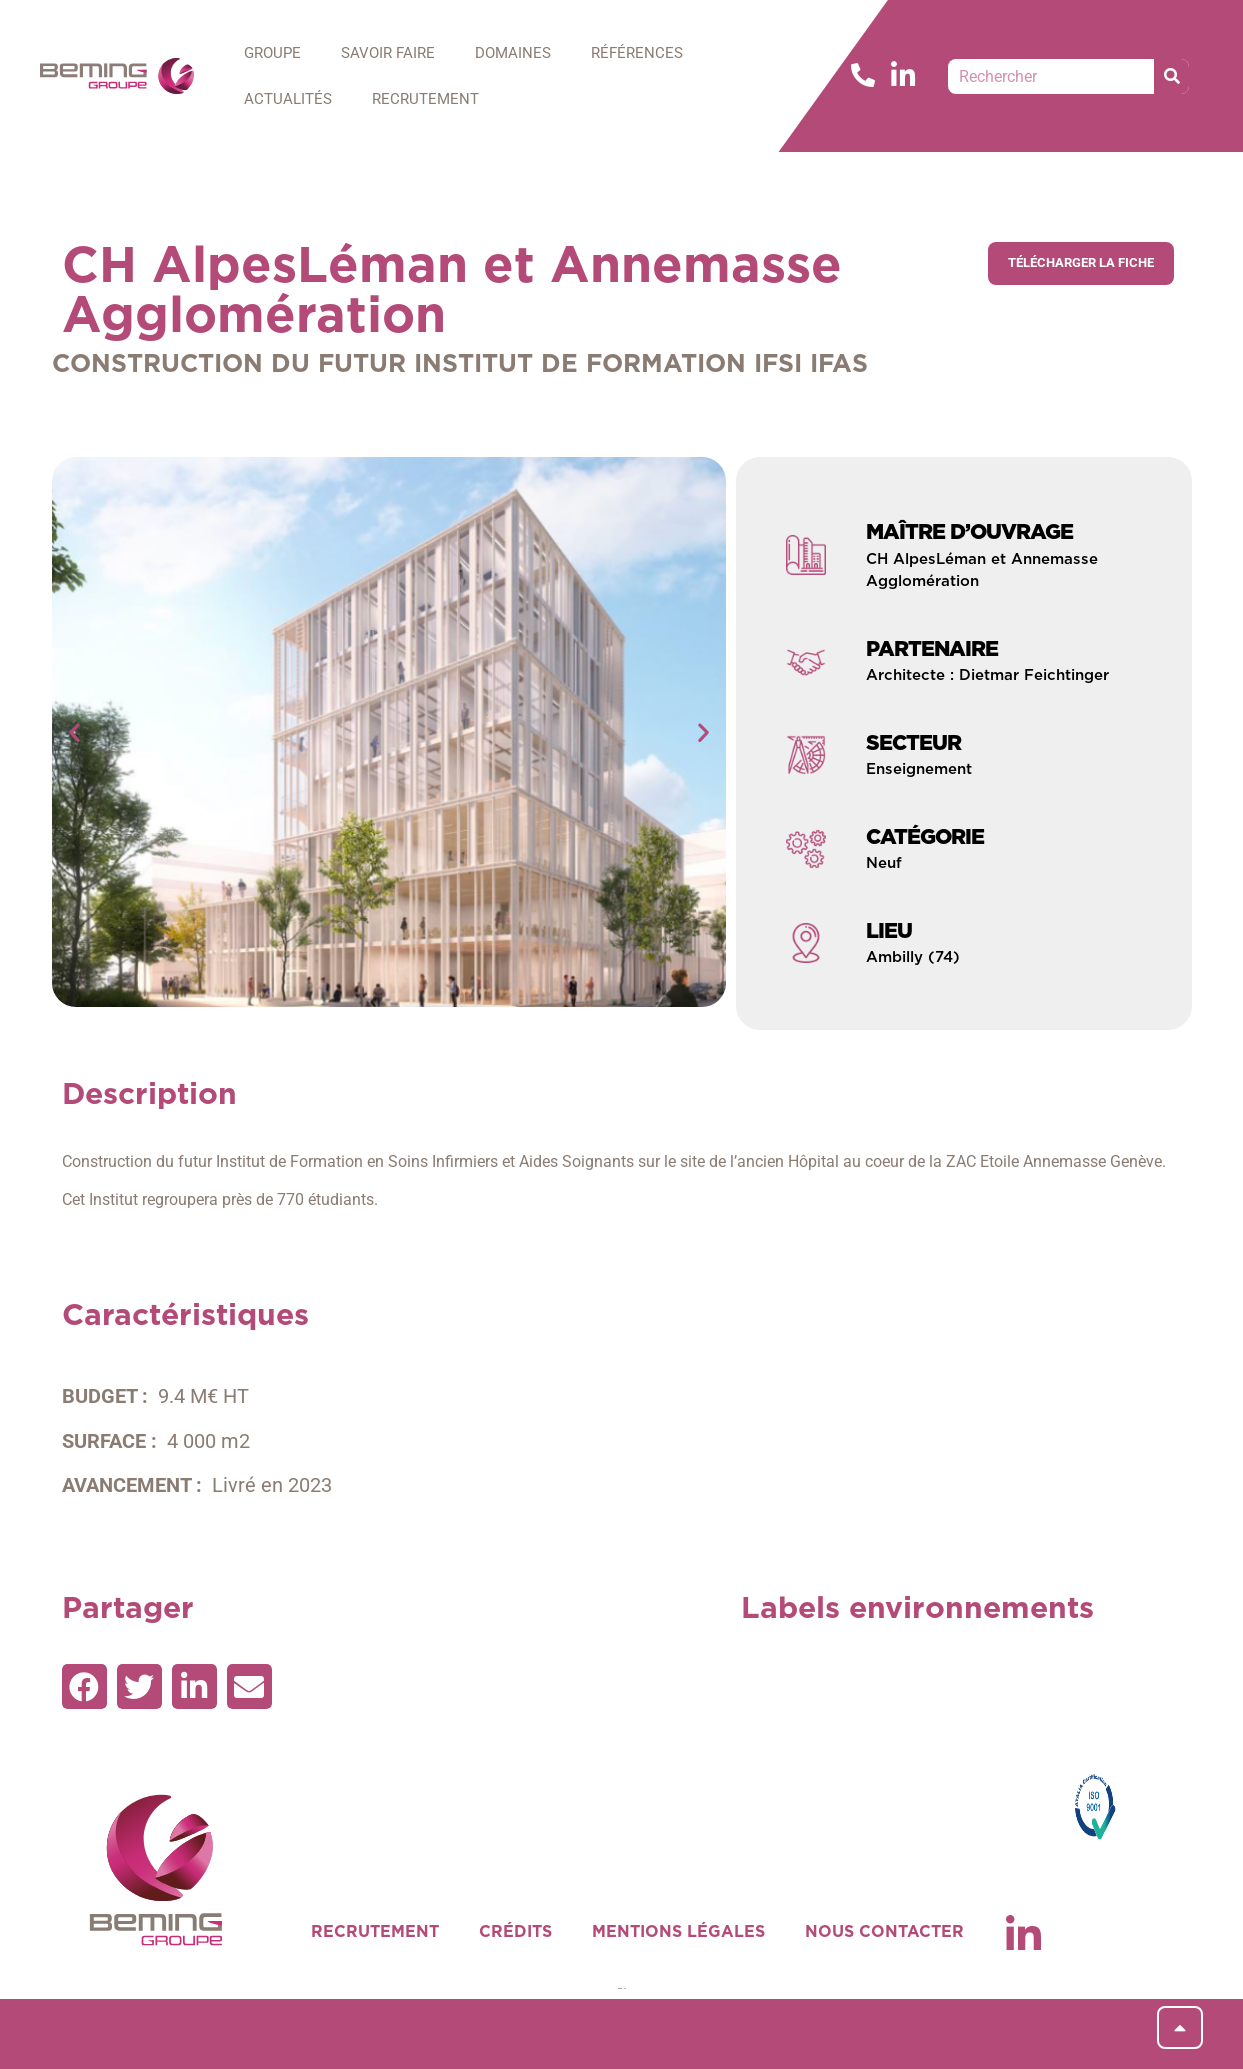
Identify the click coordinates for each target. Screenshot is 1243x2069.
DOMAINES (513, 53)
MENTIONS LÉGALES (678, 1932)
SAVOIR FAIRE (388, 53)
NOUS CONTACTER (884, 1932)
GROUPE (272, 53)
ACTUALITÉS (288, 99)
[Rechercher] (1171, 76)
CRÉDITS (515, 1932)
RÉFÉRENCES (637, 53)
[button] (74, 732)
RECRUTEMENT (425, 99)
